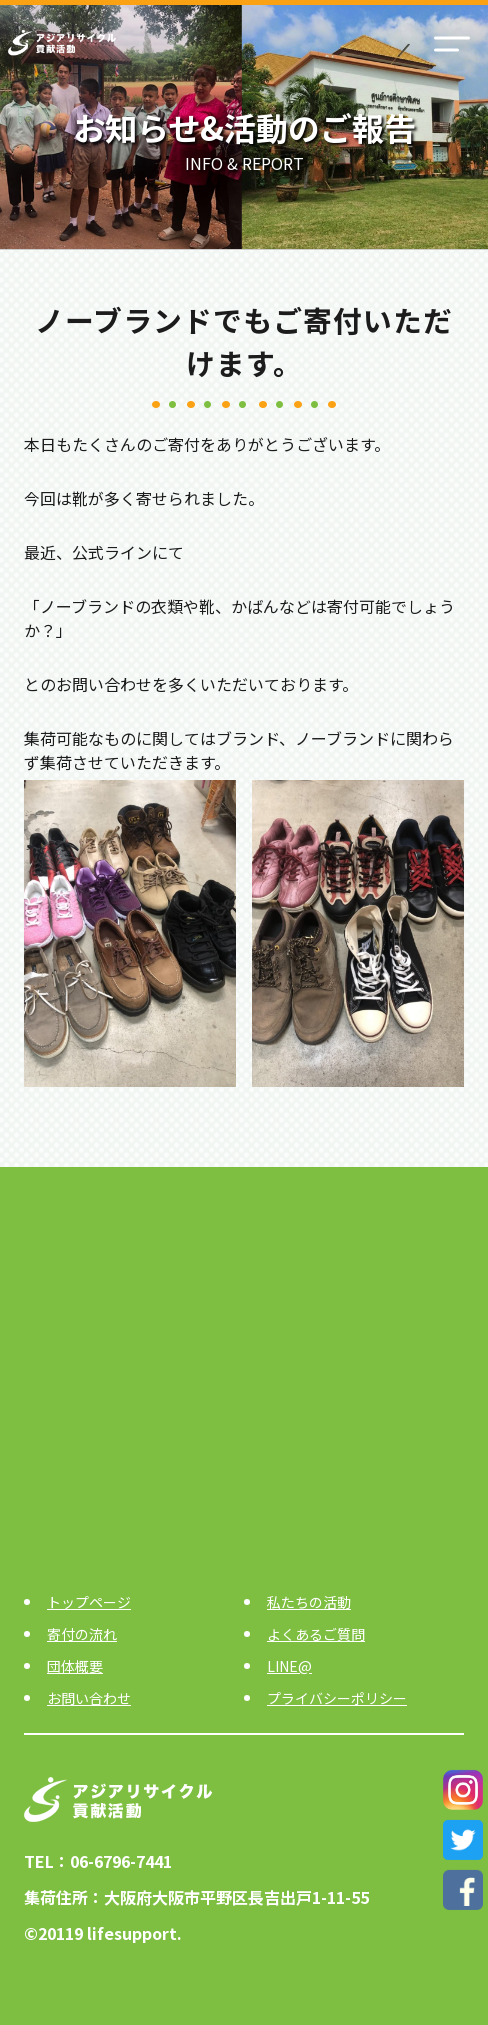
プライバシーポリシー (337, 1698)
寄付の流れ (82, 1634)
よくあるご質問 (316, 1634)
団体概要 (75, 1666)
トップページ (89, 1602)
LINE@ (289, 1666)
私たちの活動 (309, 1602)
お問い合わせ (89, 1698)
